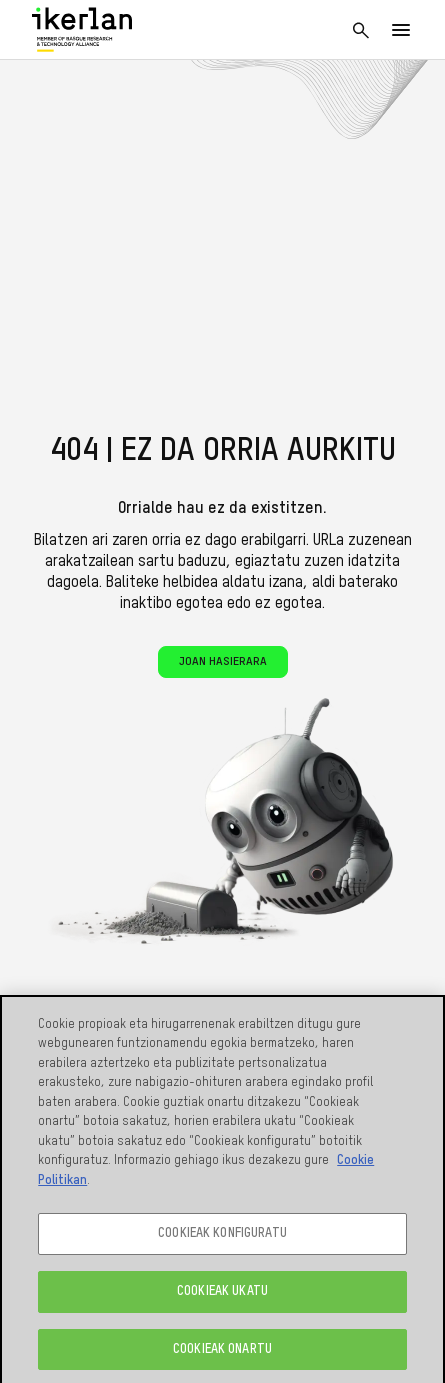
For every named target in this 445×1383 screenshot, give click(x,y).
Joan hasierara (223, 662)
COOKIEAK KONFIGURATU (222, 1239)
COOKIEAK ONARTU (222, 1355)
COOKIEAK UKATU (222, 1297)
